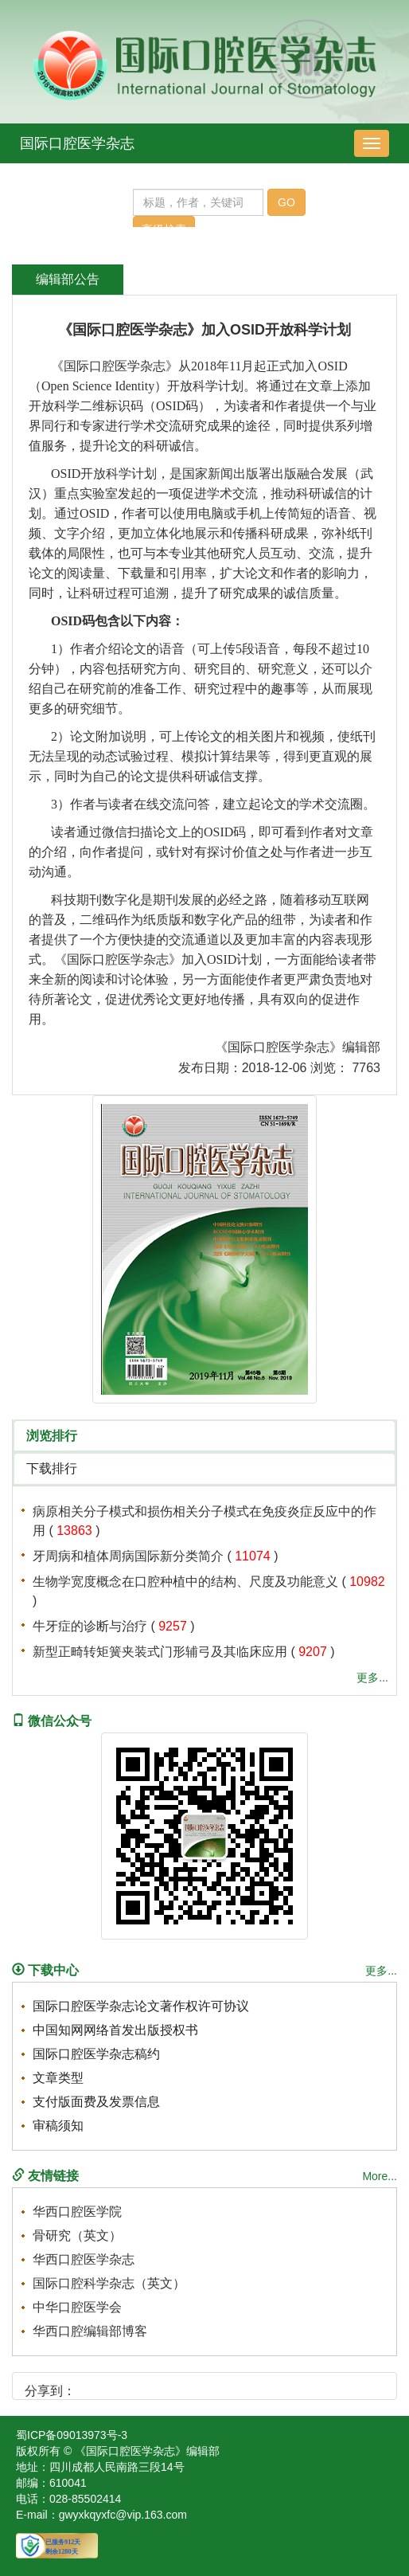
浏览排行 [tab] (51, 1436)
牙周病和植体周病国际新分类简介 (128, 1556)
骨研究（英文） (77, 2235)
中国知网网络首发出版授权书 (115, 2030)
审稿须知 (58, 2125)
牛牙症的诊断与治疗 (90, 1626)
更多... (372, 1677)
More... (379, 2176)
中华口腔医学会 (77, 2307)
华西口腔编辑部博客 (90, 2331)
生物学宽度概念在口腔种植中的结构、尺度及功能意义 (185, 1581)
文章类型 (58, 2078)
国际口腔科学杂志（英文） (109, 2283)
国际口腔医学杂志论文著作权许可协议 (141, 2006)
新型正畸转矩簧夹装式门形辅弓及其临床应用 (160, 1651)
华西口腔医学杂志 (83, 2259)
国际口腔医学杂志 (77, 143)
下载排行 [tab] (51, 1468)
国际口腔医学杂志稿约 (96, 2054)
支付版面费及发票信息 (96, 2101)
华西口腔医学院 (77, 2211)
